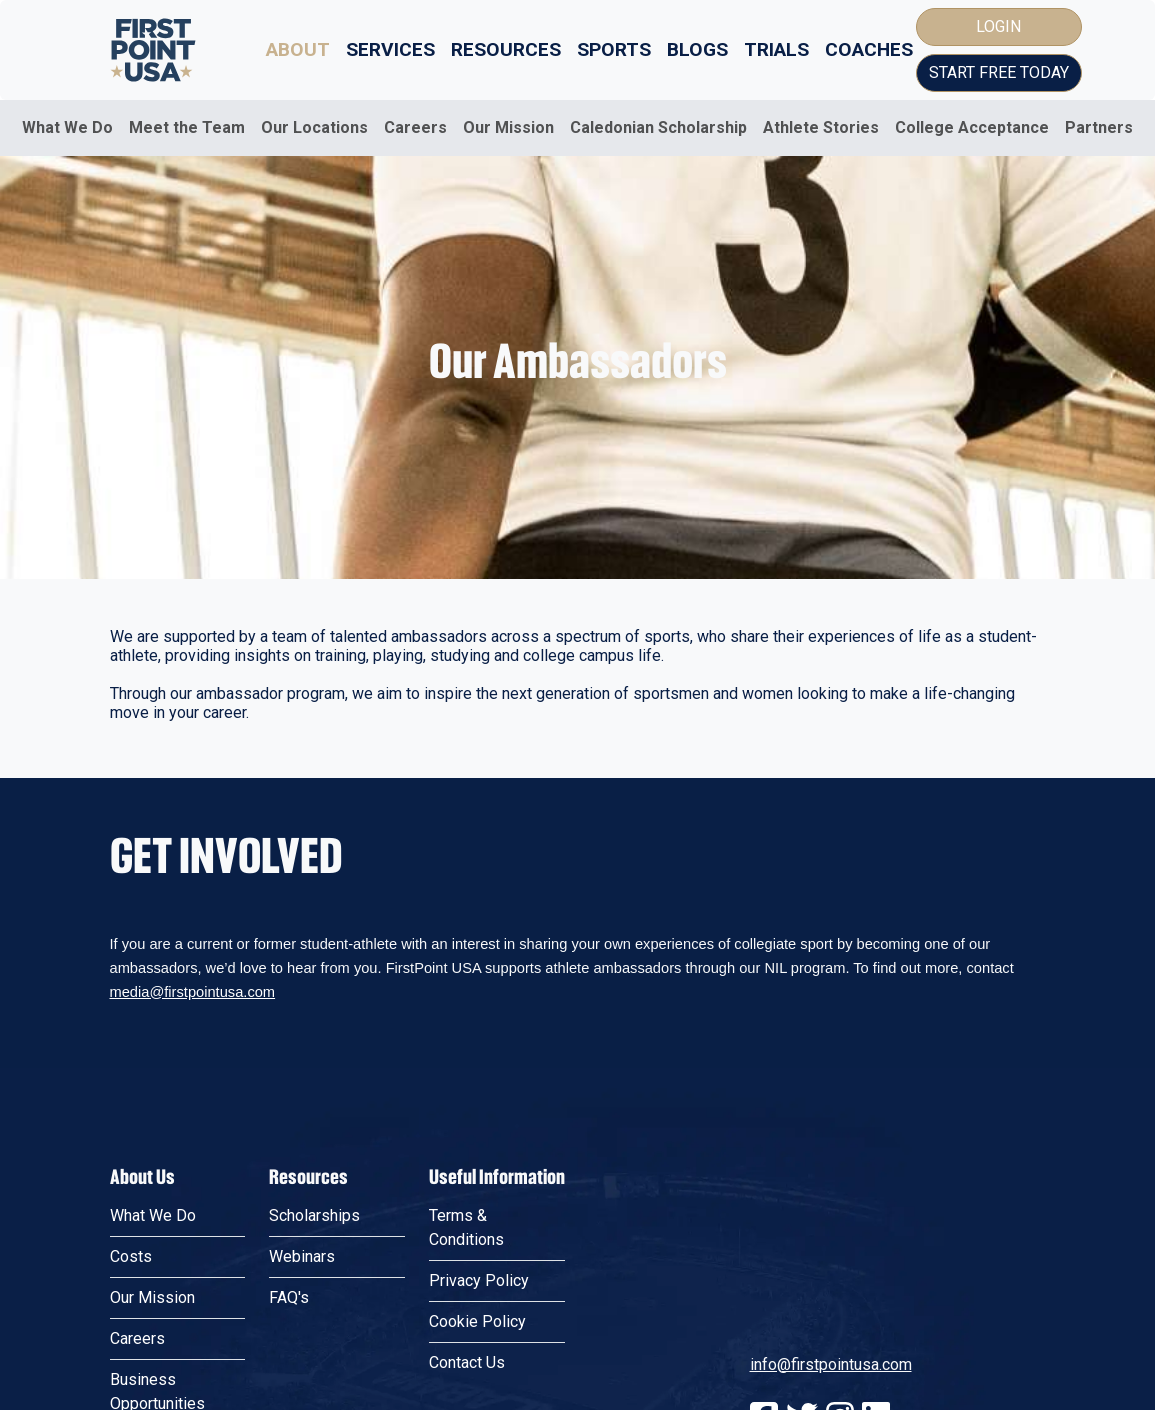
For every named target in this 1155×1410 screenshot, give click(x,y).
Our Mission (508, 127)
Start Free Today (999, 72)
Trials (776, 49)
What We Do (67, 127)
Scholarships (314, 1215)
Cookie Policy (477, 1321)
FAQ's (289, 1297)
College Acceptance (972, 127)
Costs (131, 1256)
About (298, 49)
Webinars (302, 1256)
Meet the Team (187, 127)
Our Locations (314, 127)
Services (390, 49)
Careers (415, 127)
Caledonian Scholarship (658, 127)
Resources (506, 49)
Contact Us (467, 1362)
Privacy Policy (479, 1280)
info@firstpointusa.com (831, 1364)
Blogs (697, 49)
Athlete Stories (821, 127)
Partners (1099, 127)
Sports (614, 49)
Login (998, 26)
